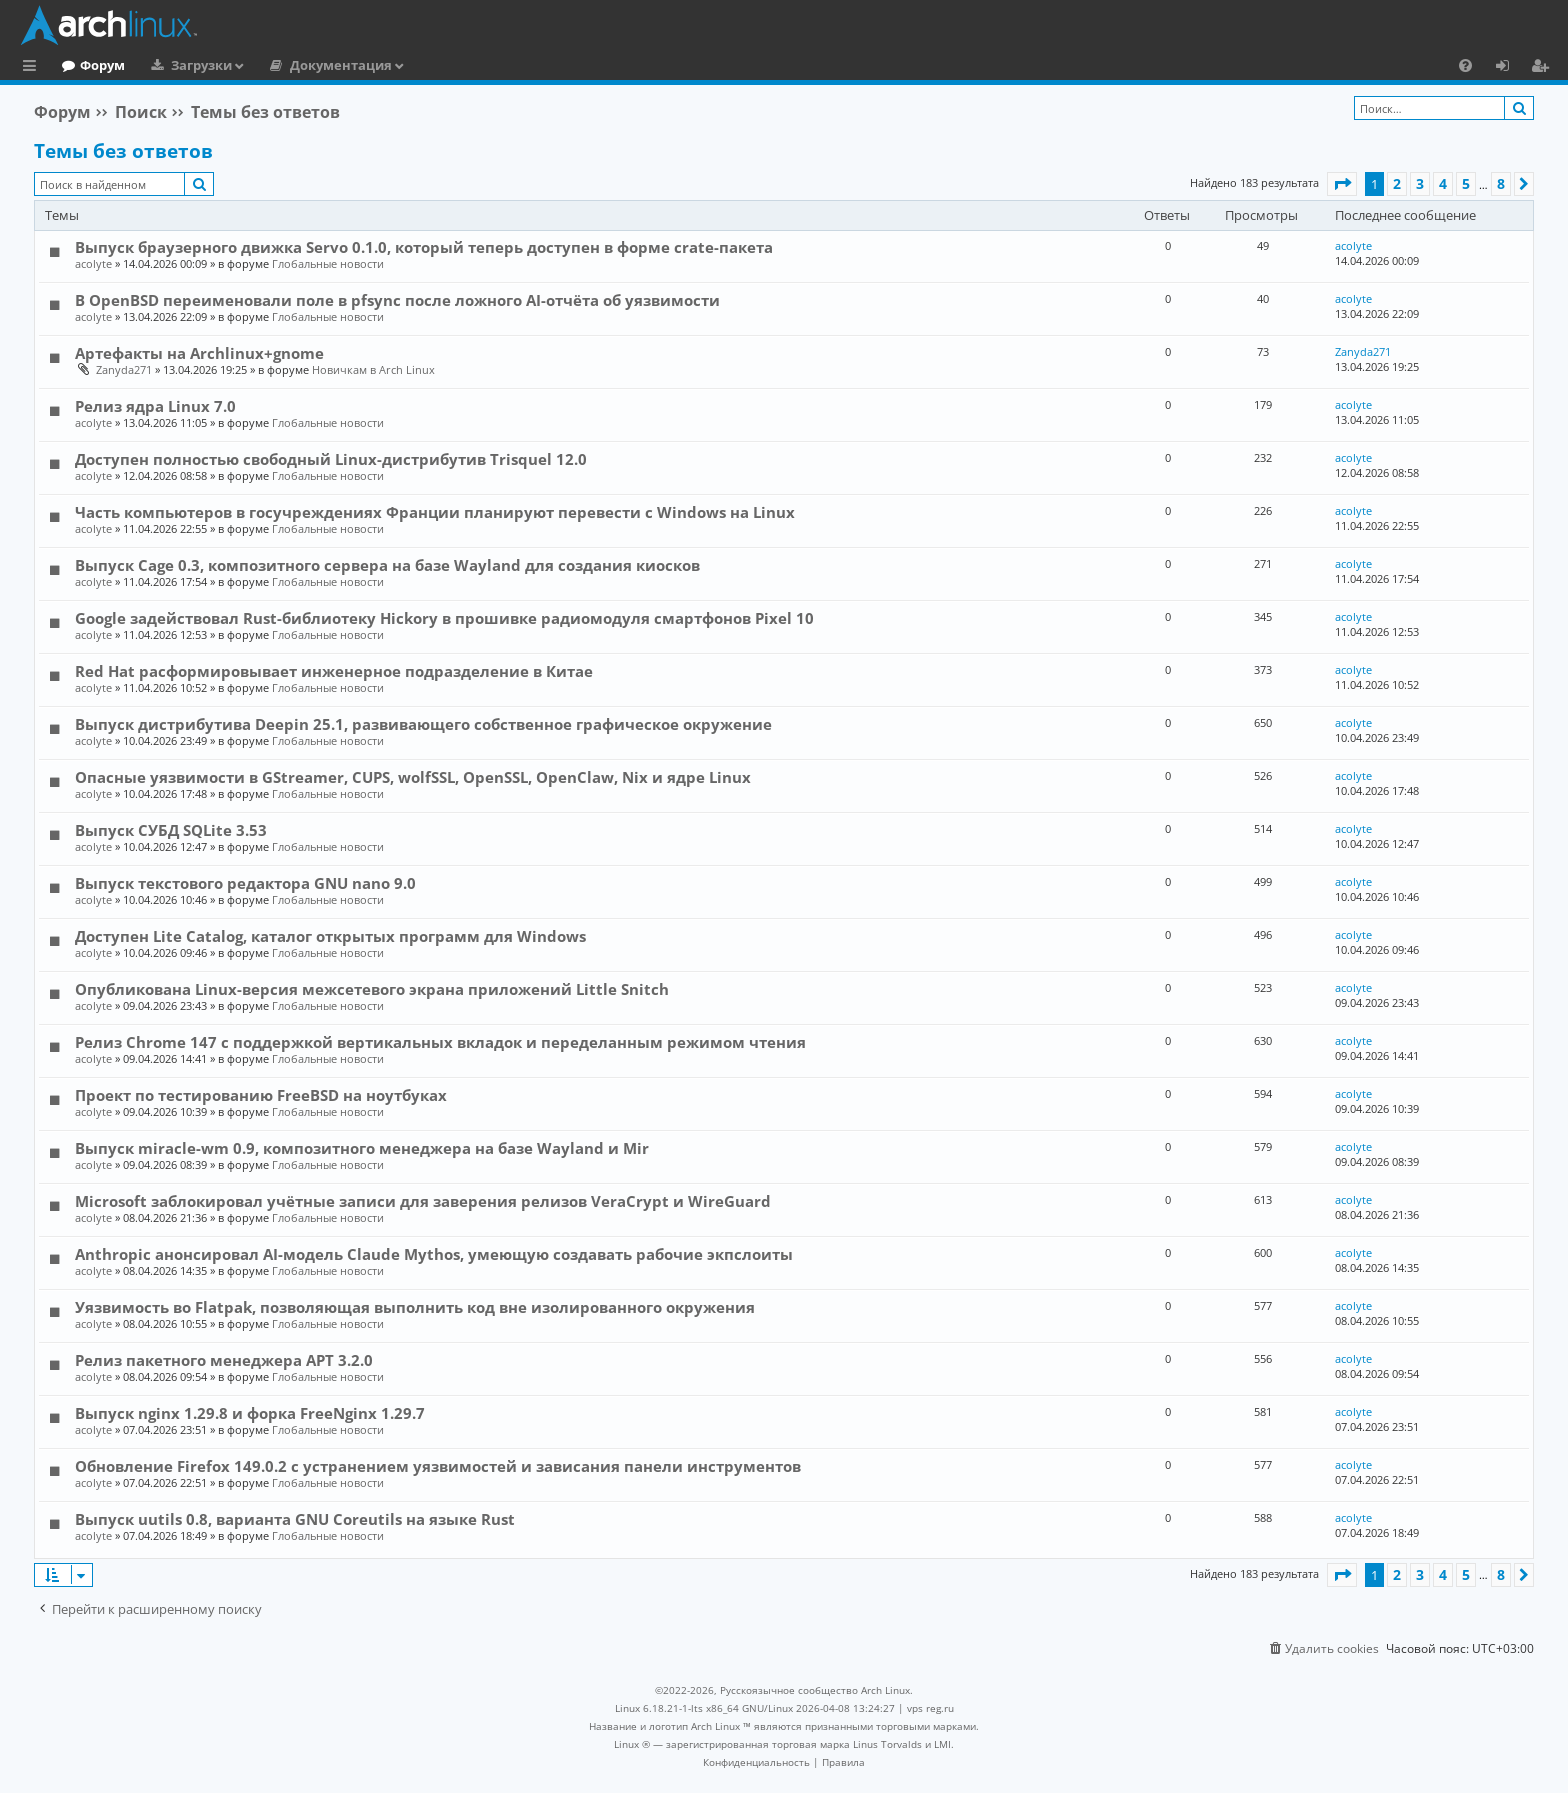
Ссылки (33, 68)
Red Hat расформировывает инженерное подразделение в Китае (334, 671)
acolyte (93, 263)
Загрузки (283, 65)
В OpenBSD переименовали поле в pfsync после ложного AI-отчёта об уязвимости (397, 300)
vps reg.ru (930, 1708)
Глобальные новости (328, 263)
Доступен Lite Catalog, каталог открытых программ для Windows (330, 936)
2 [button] (1397, 183)
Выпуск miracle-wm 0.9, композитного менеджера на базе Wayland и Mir (362, 1148)
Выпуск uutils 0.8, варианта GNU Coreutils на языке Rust (295, 1519)
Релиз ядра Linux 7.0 (155, 406)
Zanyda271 (124, 369)
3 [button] (1420, 183)
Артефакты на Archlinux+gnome (199, 353)
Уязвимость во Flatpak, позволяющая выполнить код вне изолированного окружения (415, 1307)
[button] (1342, 184)
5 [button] (1466, 183)
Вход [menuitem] (1509, 68)
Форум (184, 65)
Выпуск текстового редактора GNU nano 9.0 (245, 883)
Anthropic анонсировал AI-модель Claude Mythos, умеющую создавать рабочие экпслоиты (434, 1254)
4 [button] (1443, 183)
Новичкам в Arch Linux (373, 369)
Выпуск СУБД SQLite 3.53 (171, 830)
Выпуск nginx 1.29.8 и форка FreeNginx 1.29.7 (250, 1413)
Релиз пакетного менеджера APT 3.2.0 (224, 1360)
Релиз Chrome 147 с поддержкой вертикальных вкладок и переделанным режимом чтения (440, 1042)
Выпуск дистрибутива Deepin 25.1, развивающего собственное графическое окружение (423, 724)
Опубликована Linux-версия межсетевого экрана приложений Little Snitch (372, 989)
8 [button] (1501, 183)
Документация (423, 65)
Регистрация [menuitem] (1544, 68)
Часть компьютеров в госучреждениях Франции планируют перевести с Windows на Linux (435, 512)
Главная (90, 65)
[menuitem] (1465, 65)
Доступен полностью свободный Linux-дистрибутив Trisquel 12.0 (331, 459)
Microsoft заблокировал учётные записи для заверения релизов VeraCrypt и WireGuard (423, 1201)
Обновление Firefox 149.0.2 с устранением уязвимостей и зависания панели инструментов (438, 1466)
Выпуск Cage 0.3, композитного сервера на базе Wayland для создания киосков (387, 565)
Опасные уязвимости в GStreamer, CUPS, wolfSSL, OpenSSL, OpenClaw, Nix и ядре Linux (413, 777)
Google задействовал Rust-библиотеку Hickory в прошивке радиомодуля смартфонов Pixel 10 (444, 618)
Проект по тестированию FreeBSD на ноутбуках (261, 1095)
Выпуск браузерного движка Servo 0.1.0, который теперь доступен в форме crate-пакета (424, 247)
